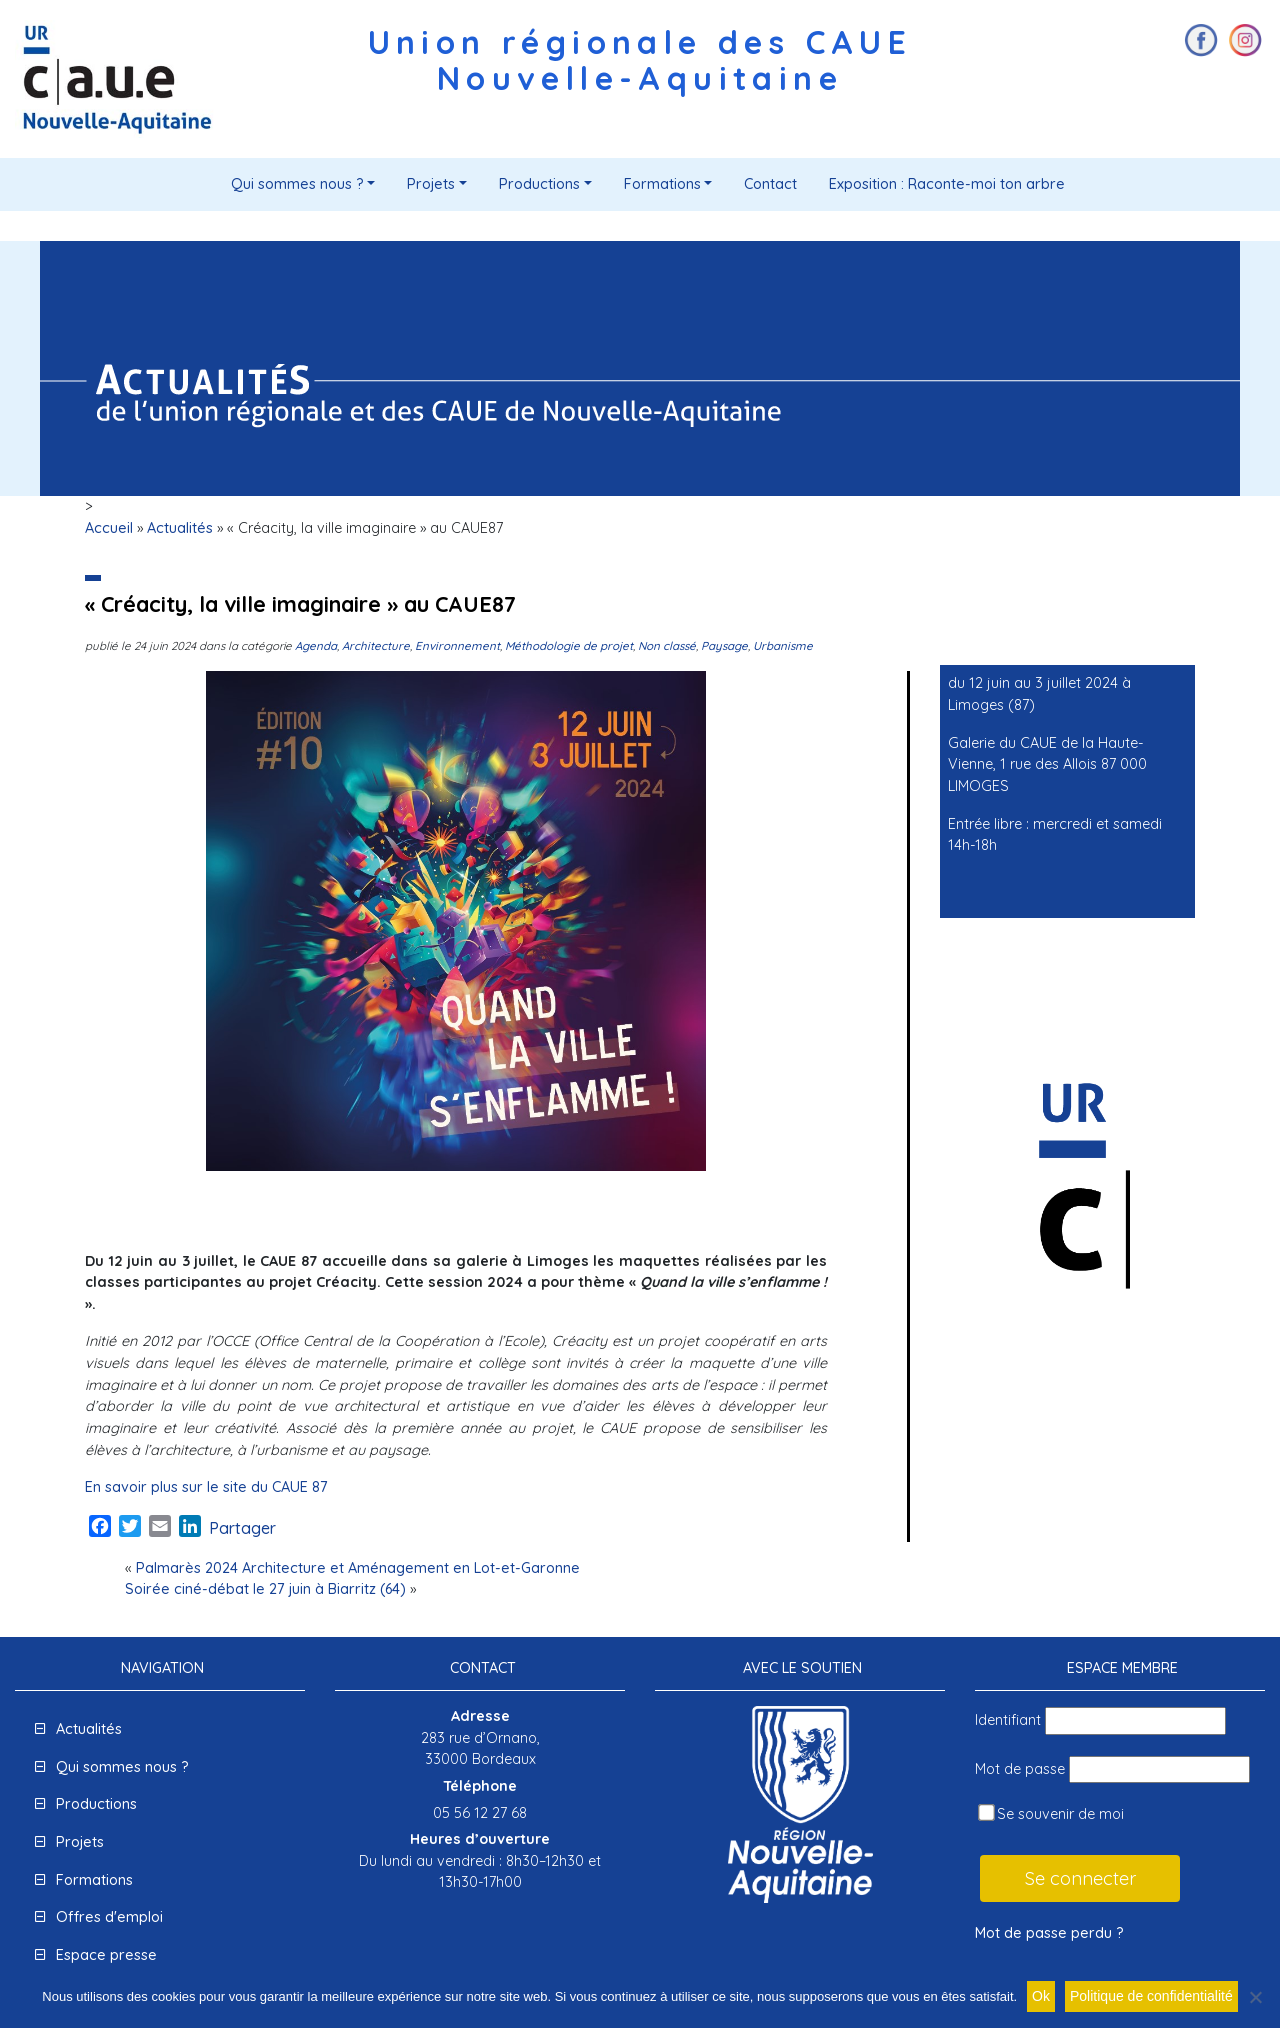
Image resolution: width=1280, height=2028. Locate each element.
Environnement (457, 645)
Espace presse (106, 1955)
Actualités (180, 528)
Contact (770, 184)
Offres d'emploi (109, 1917)
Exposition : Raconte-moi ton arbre (947, 184)
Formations (662, 184)
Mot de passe (1020, 1769)
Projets (431, 184)
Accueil (109, 528)
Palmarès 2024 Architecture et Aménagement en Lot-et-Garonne (358, 1568)
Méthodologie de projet (569, 645)
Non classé (667, 645)
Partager (242, 1528)
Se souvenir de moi (1051, 1813)
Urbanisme (783, 645)
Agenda (316, 645)
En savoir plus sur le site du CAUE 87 (206, 1487)
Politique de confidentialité (1151, 1996)
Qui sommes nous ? (297, 184)
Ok (1041, 1996)
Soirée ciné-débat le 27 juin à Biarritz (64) (265, 1589)
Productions (539, 184)
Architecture (376, 645)
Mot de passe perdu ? (1049, 1933)
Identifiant (1008, 1720)
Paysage (724, 645)
